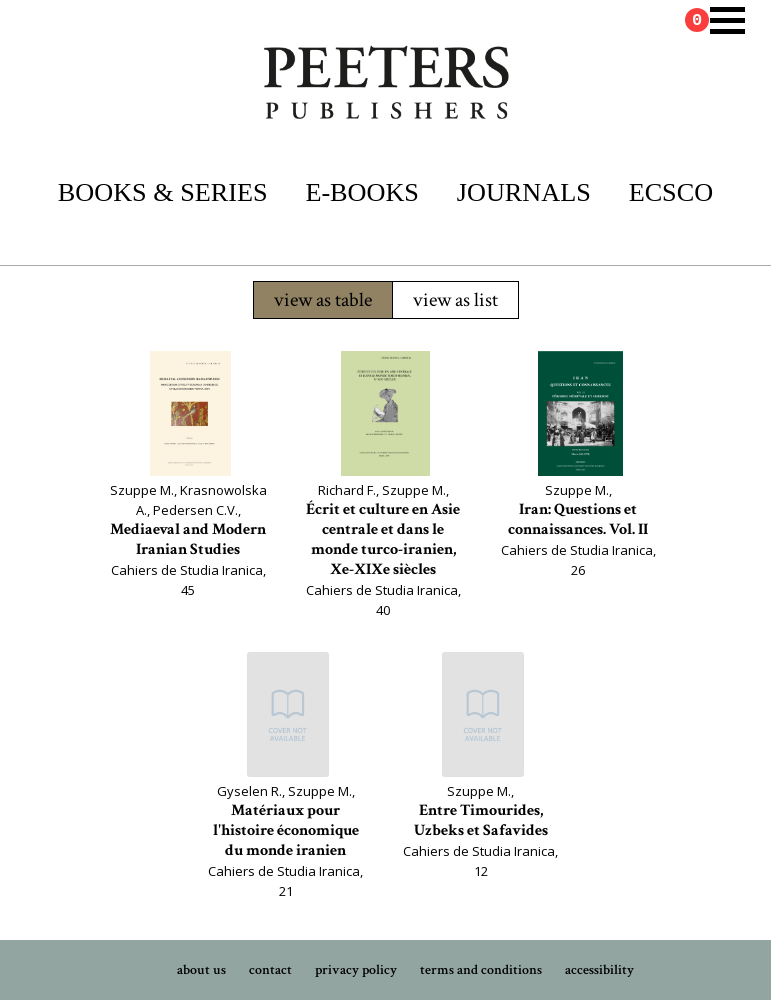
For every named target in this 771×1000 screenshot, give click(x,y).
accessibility (599, 970)
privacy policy (356, 970)
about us (201, 970)
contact (270, 970)
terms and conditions (481, 970)
